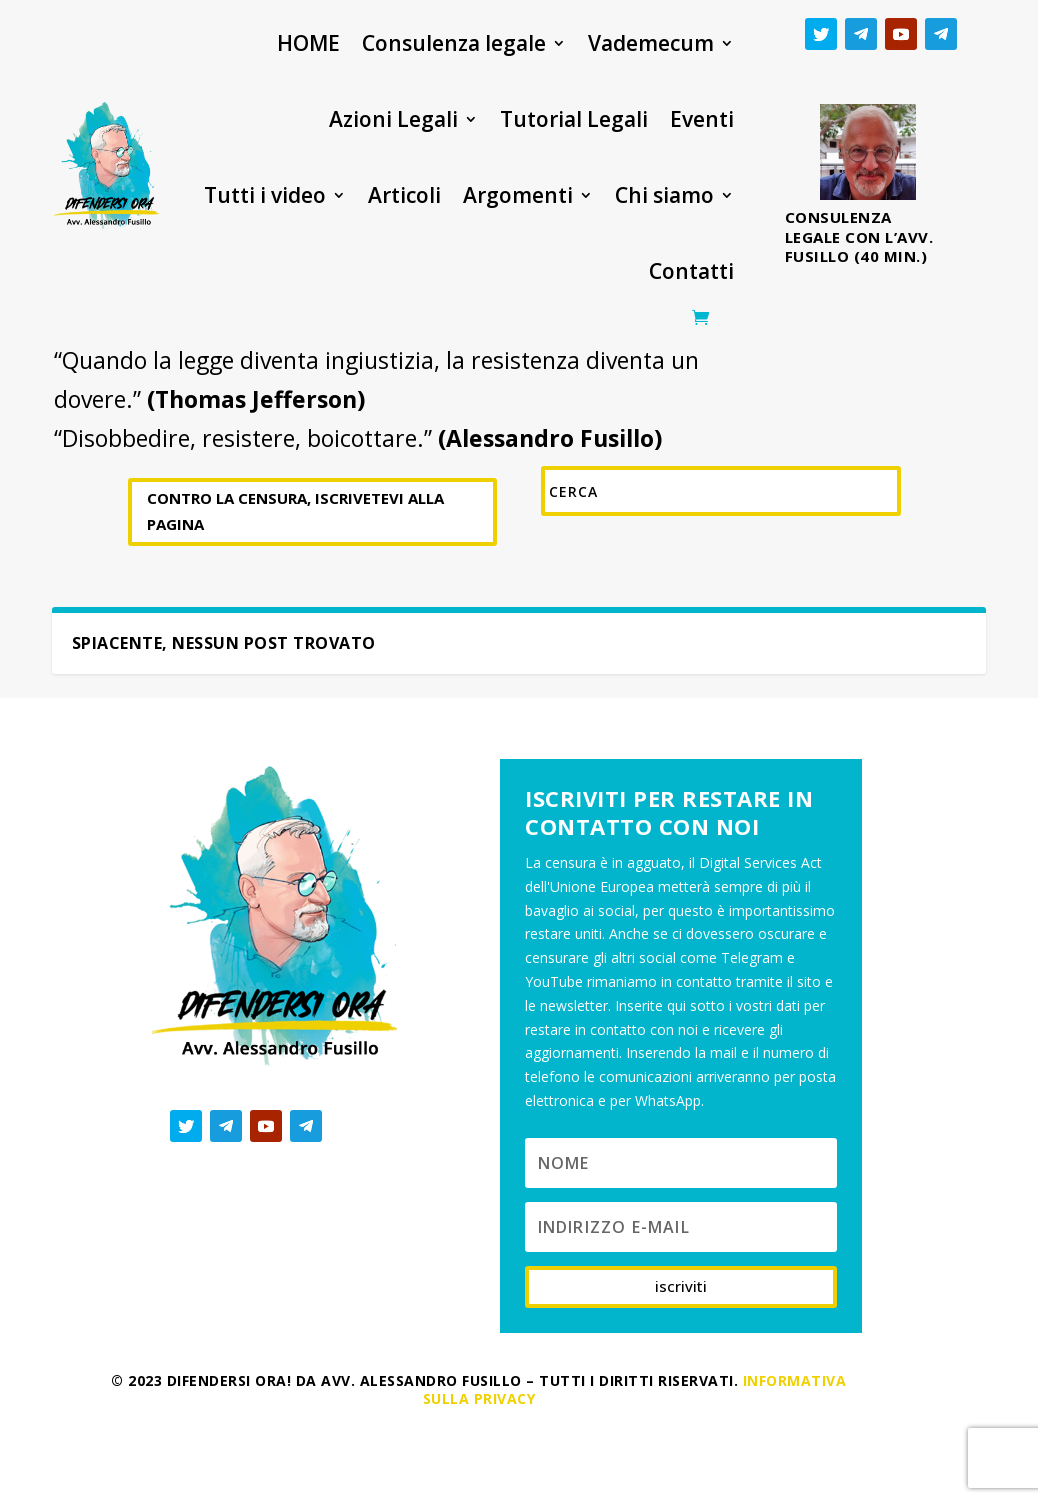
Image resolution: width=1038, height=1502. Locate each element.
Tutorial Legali (574, 119)
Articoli (404, 195)
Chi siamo (664, 195)
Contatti (691, 271)
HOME (308, 43)
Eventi (702, 119)
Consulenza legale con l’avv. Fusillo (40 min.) (859, 236)
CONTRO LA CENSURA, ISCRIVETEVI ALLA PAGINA (295, 511)
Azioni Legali (393, 119)
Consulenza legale (454, 43)
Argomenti (518, 195)
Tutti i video (265, 195)
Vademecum (651, 43)
